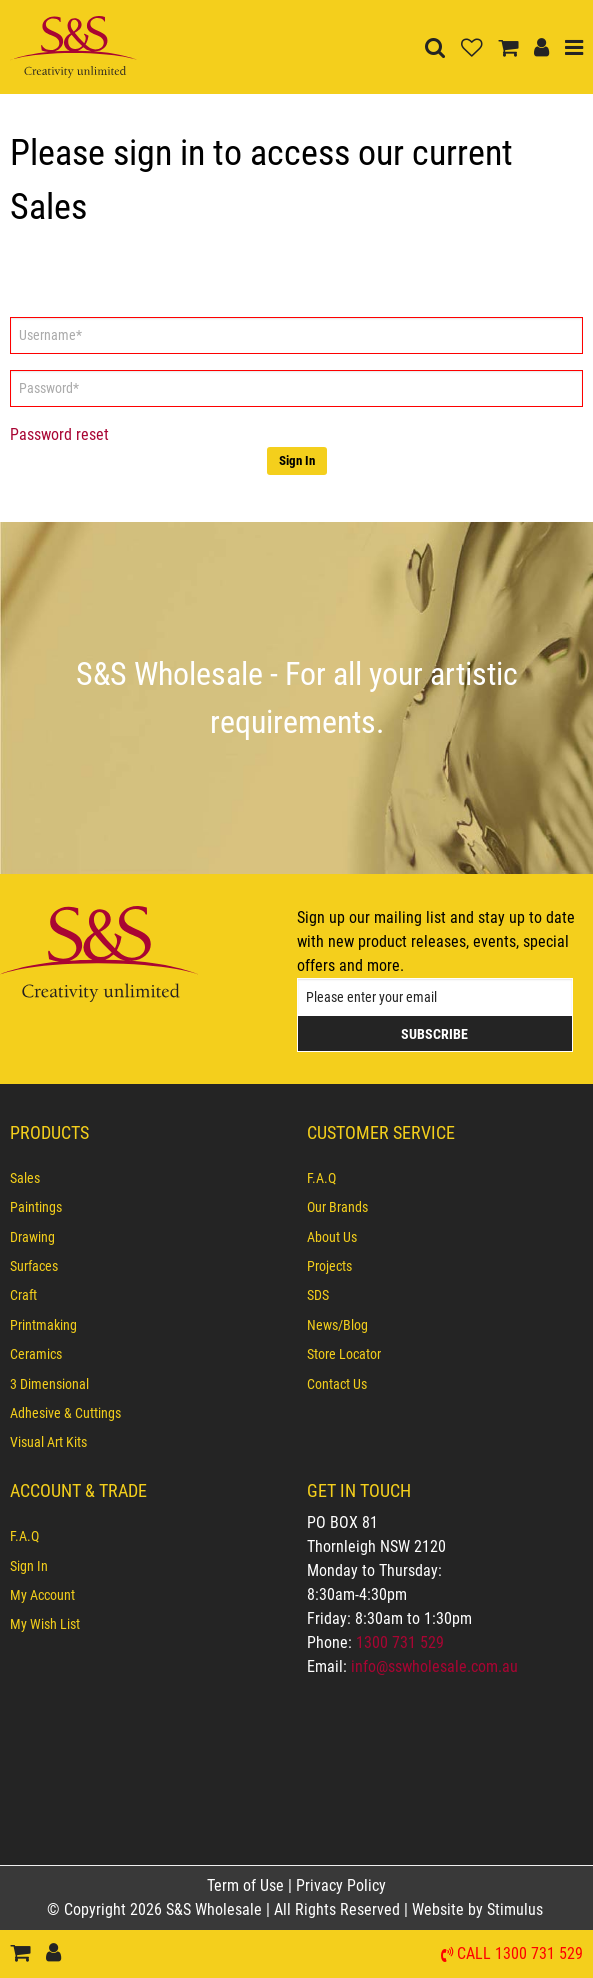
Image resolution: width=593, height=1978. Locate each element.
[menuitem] (148, 1178)
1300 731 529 (400, 1642)
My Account (42, 1595)
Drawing (32, 1237)
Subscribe (434, 1034)
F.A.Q (321, 1178)
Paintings (36, 1207)
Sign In (297, 460)
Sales (25, 1178)
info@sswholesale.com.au (434, 1666)
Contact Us (337, 1384)
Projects (329, 1266)
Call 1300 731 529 (520, 1954)
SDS (318, 1295)
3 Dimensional (49, 1384)
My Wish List (45, 1624)
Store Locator (344, 1354)
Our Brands (337, 1207)
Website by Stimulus (479, 1909)
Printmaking (43, 1325)
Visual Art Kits (48, 1442)
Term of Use (247, 1885)
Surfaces (34, 1266)
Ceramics (36, 1354)
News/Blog (337, 1325)
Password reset (59, 434)
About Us (332, 1237)
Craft (23, 1295)
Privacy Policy (341, 1885)
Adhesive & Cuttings (65, 1413)
